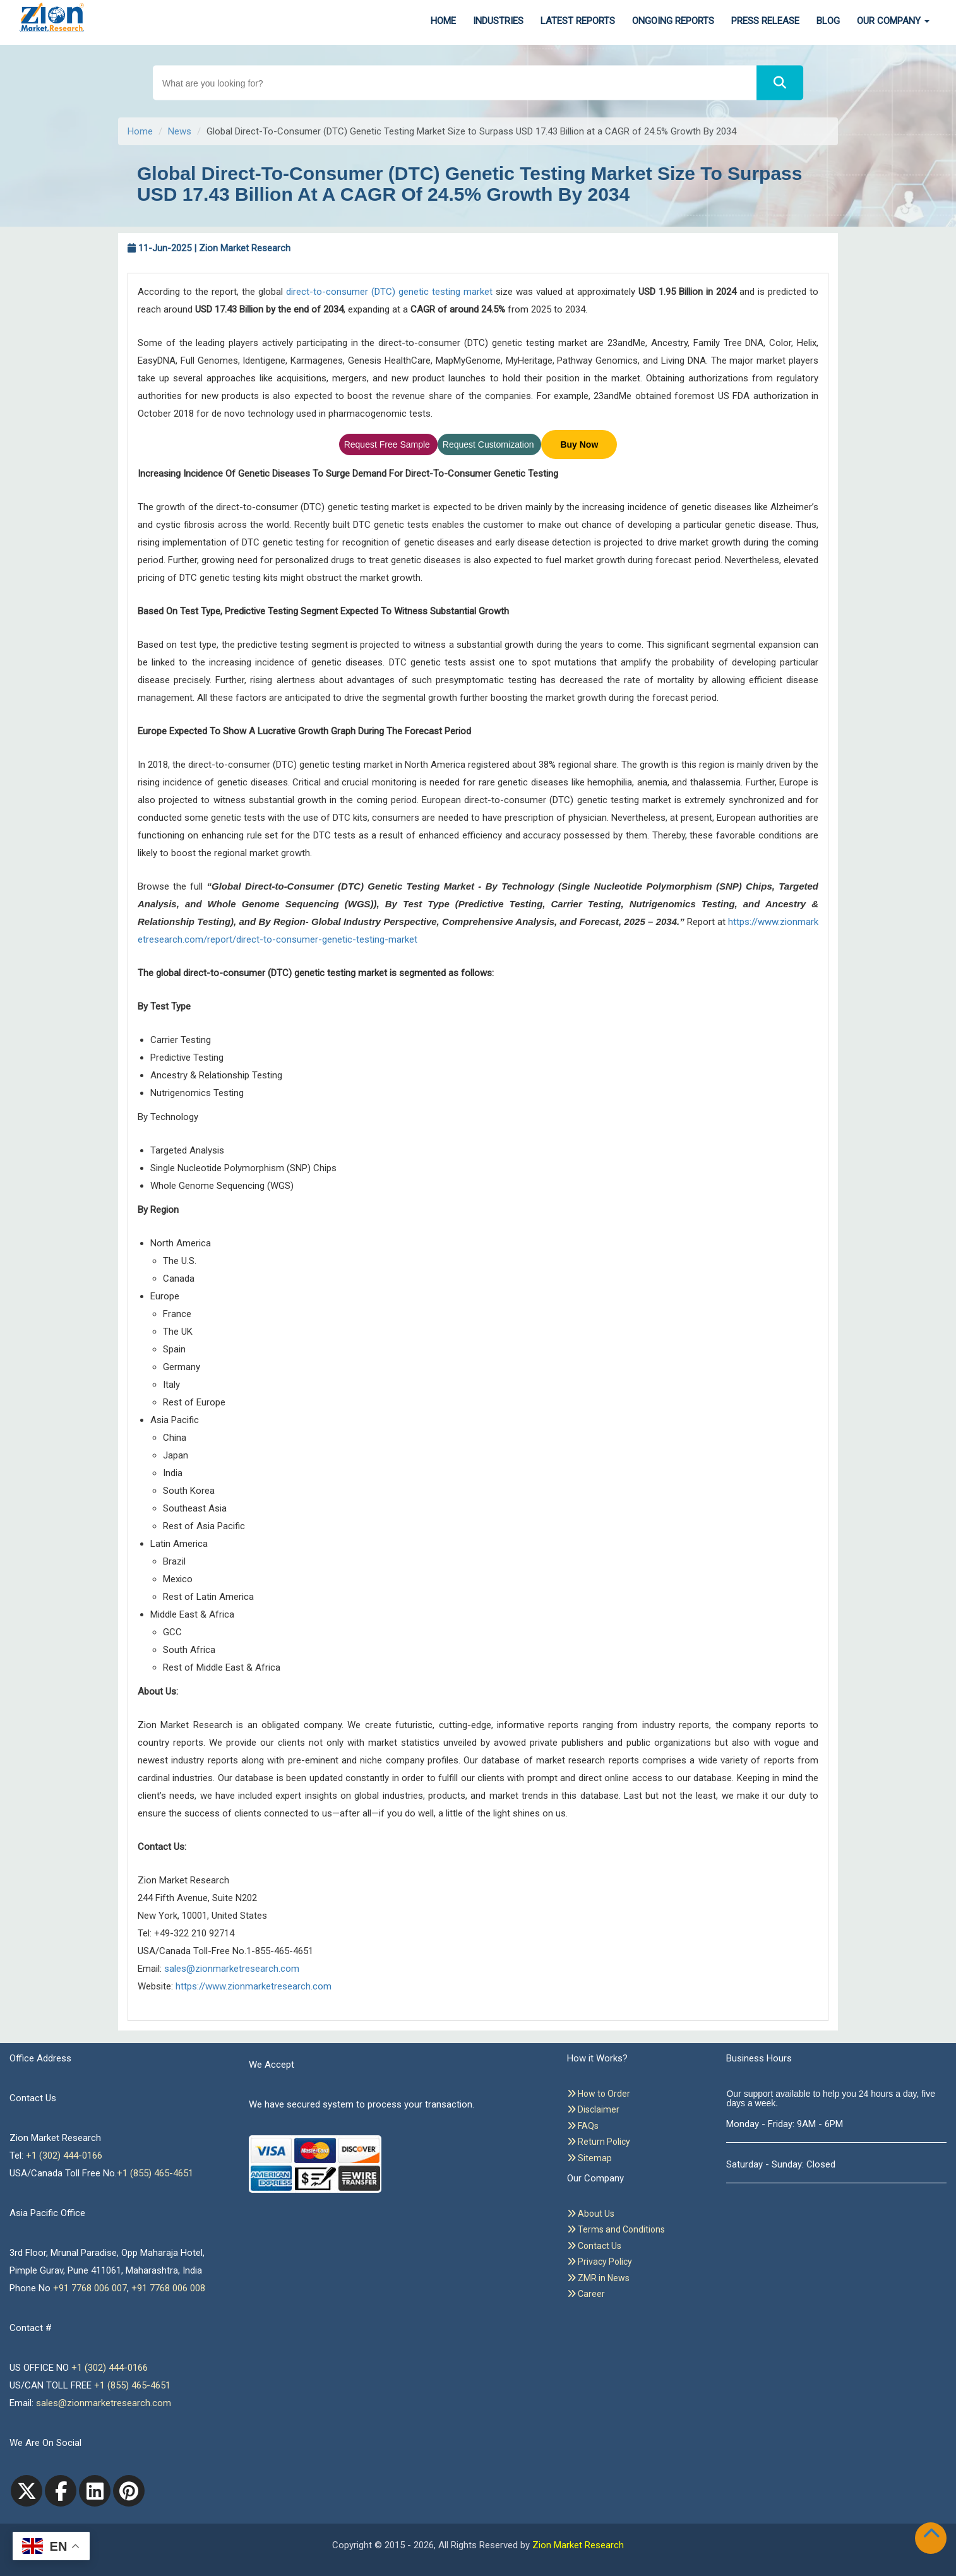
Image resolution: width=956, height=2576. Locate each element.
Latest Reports (578, 21)
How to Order (598, 2094)
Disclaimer (593, 2109)
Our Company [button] (893, 21)
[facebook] (60, 2491)
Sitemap (589, 2158)
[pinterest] (129, 2491)
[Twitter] (26, 2491)
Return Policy (598, 2142)
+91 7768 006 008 (168, 2288)
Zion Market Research (578, 2545)
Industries (498, 21)
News (179, 131)
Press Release (765, 21)
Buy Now (579, 444)
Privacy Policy (599, 2262)
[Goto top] (934, 2535)
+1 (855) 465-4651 (155, 2173)
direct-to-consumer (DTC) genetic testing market (389, 291)
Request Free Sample (388, 444)
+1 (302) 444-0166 (64, 2155)
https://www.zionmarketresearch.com (254, 1986)
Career (586, 2294)
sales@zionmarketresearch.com (231, 1968)
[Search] (779, 83)
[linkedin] (95, 2491)
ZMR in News (598, 2278)
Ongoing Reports (673, 21)
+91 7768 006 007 (90, 2288)
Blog (828, 21)
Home (443, 21)
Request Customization (490, 444)
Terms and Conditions (616, 2229)
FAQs (583, 2126)
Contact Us (594, 2246)
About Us (590, 2214)
